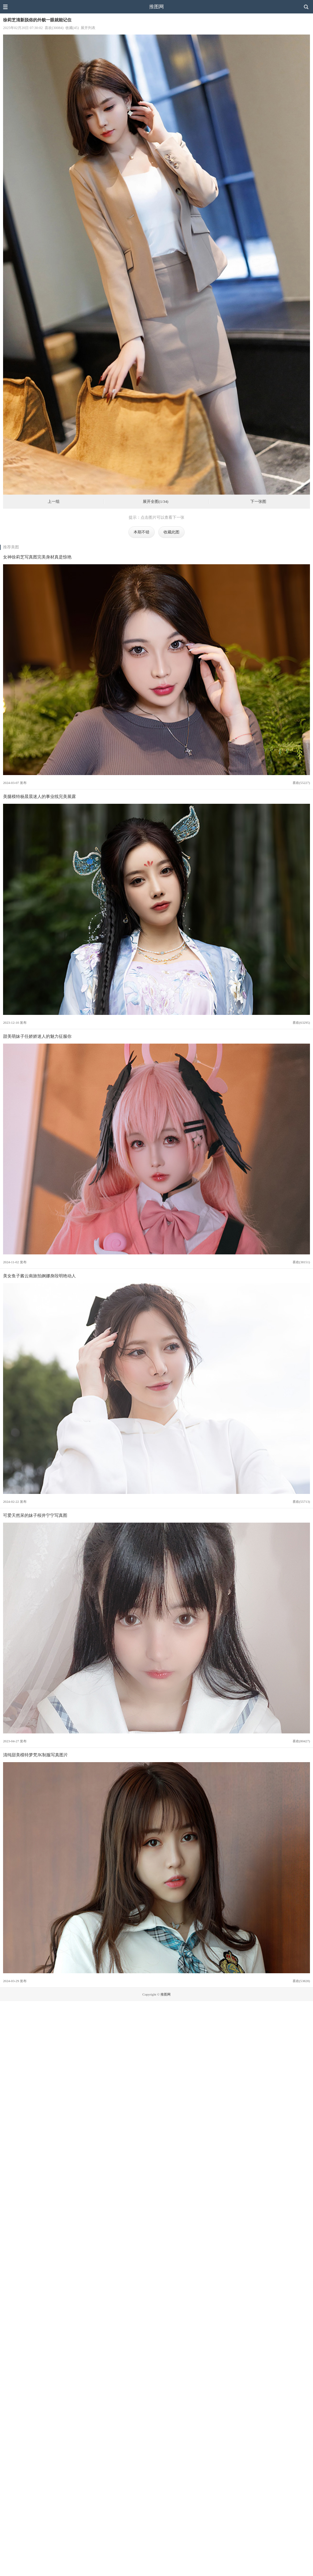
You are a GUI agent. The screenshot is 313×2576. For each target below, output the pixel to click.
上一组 (54, 501)
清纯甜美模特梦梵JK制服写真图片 (35, 1754)
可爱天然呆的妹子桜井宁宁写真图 (35, 1515)
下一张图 (258, 501)
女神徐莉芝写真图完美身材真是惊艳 (37, 556)
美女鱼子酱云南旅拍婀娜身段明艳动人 (39, 1275)
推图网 (156, 6)
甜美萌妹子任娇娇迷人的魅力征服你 (37, 1036)
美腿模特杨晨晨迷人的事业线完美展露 (39, 796)
